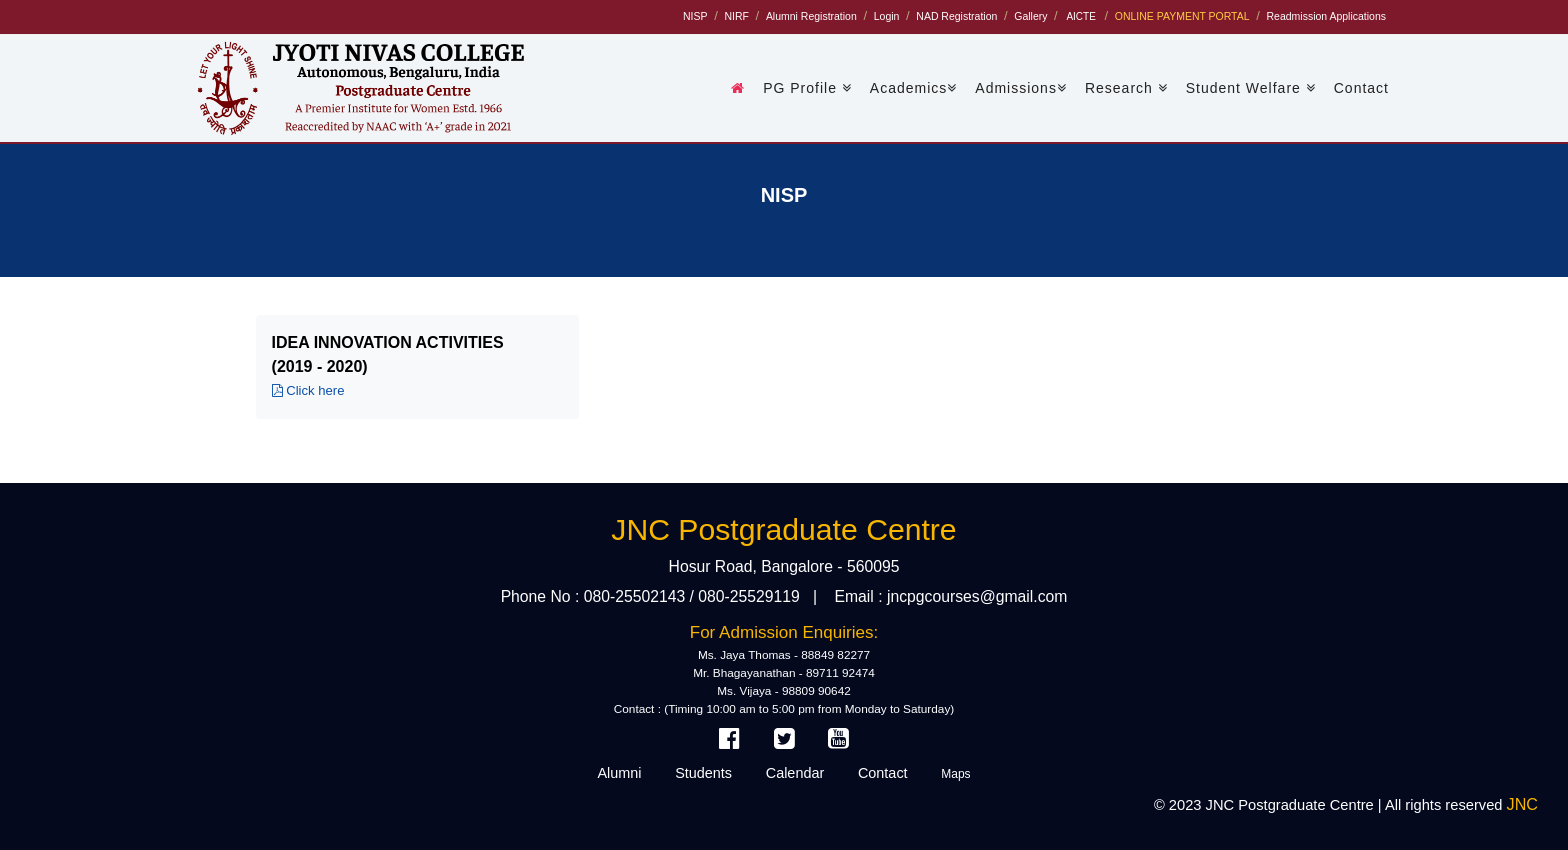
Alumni (619, 773)
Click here (308, 390)
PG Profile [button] (807, 88)
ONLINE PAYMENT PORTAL (1182, 16)
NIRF (736, 16)
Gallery (1030, 16)
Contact (1361, 88)
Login (887, 16)
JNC (1522, 804)
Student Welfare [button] (1251, 88)
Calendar (795, 773)
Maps (955, 774)
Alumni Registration (811, 16)
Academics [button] (913, 88)
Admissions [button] (1021, 88)
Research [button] (1126, 88)
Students (703, 773)
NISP (695, 16)
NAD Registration (956, 16)
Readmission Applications (1326, 16)
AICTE (1080, 16)
